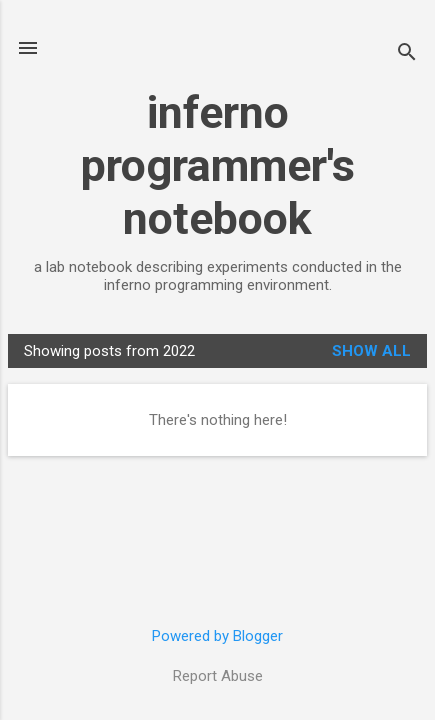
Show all (371, 351)
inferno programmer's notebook (218, 165)
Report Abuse (218, 676)
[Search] (407, 54)
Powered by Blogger (217, 636)
